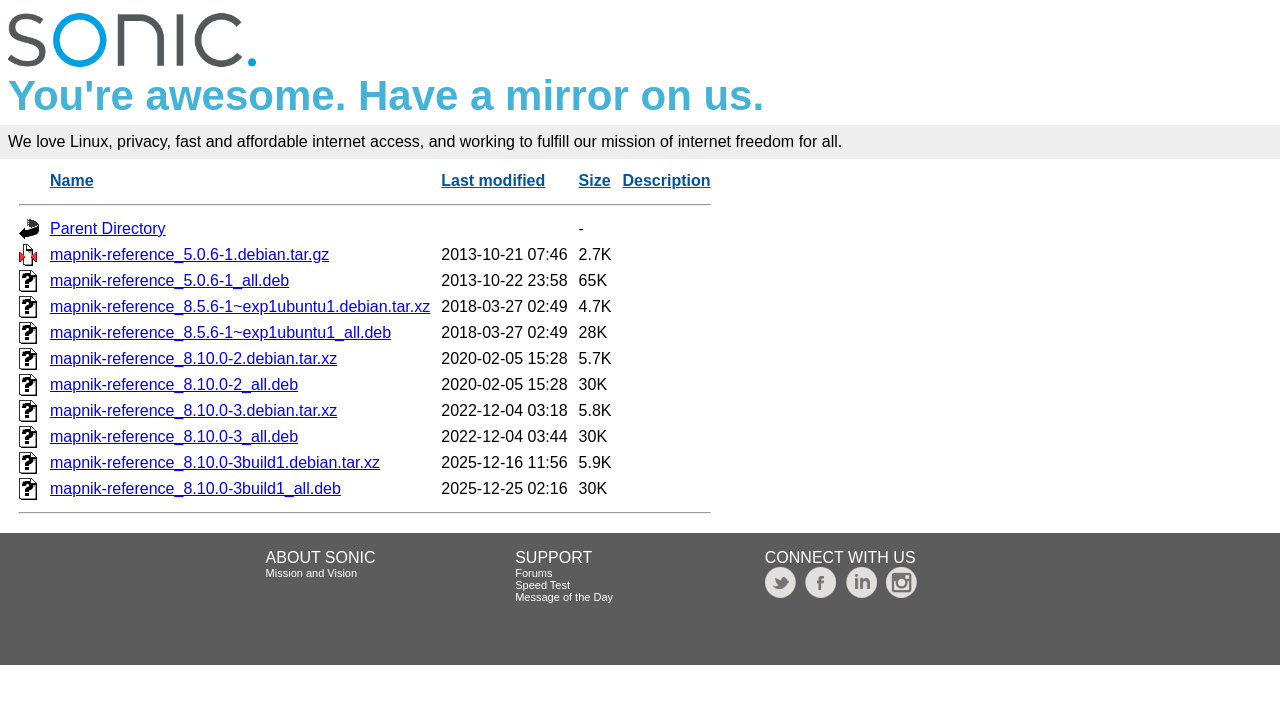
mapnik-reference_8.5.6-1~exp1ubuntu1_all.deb (220, 332)
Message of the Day (564, 597)
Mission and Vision (312, 573)
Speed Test (542, 585)
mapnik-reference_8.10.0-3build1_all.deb (195, 488)
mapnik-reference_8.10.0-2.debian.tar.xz (193, 358)
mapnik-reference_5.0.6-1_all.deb (169, 280)
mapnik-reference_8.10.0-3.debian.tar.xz (193, 410)
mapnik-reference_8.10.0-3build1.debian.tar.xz (215, 462)
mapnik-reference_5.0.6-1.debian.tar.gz (189, 254)
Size (595, 180)
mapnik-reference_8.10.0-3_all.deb (174, 436)
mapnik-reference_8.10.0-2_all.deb (174, 384)
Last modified (493, 180)
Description (667, 180)
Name (72, 180)
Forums (533, 573)
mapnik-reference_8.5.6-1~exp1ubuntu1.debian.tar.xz (240, 306)
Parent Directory (108, 228)
